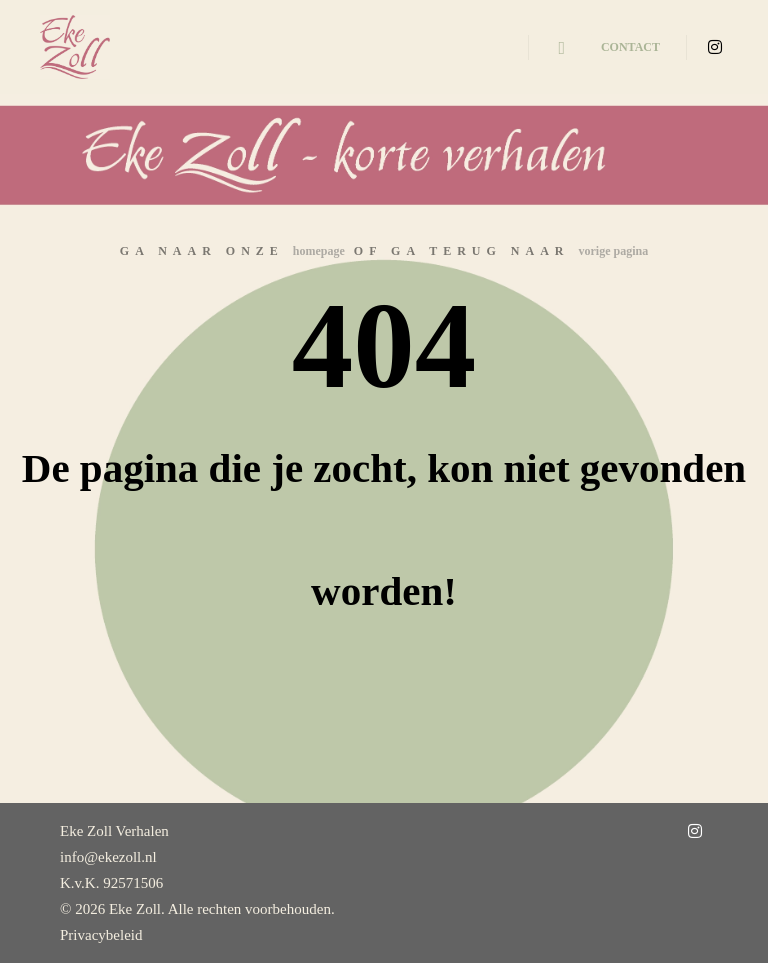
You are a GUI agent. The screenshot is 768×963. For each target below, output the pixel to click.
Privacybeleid (101, 935)
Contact (630, 47)
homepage (319, 251)
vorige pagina (614, 251)
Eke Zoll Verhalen (114, 831)
